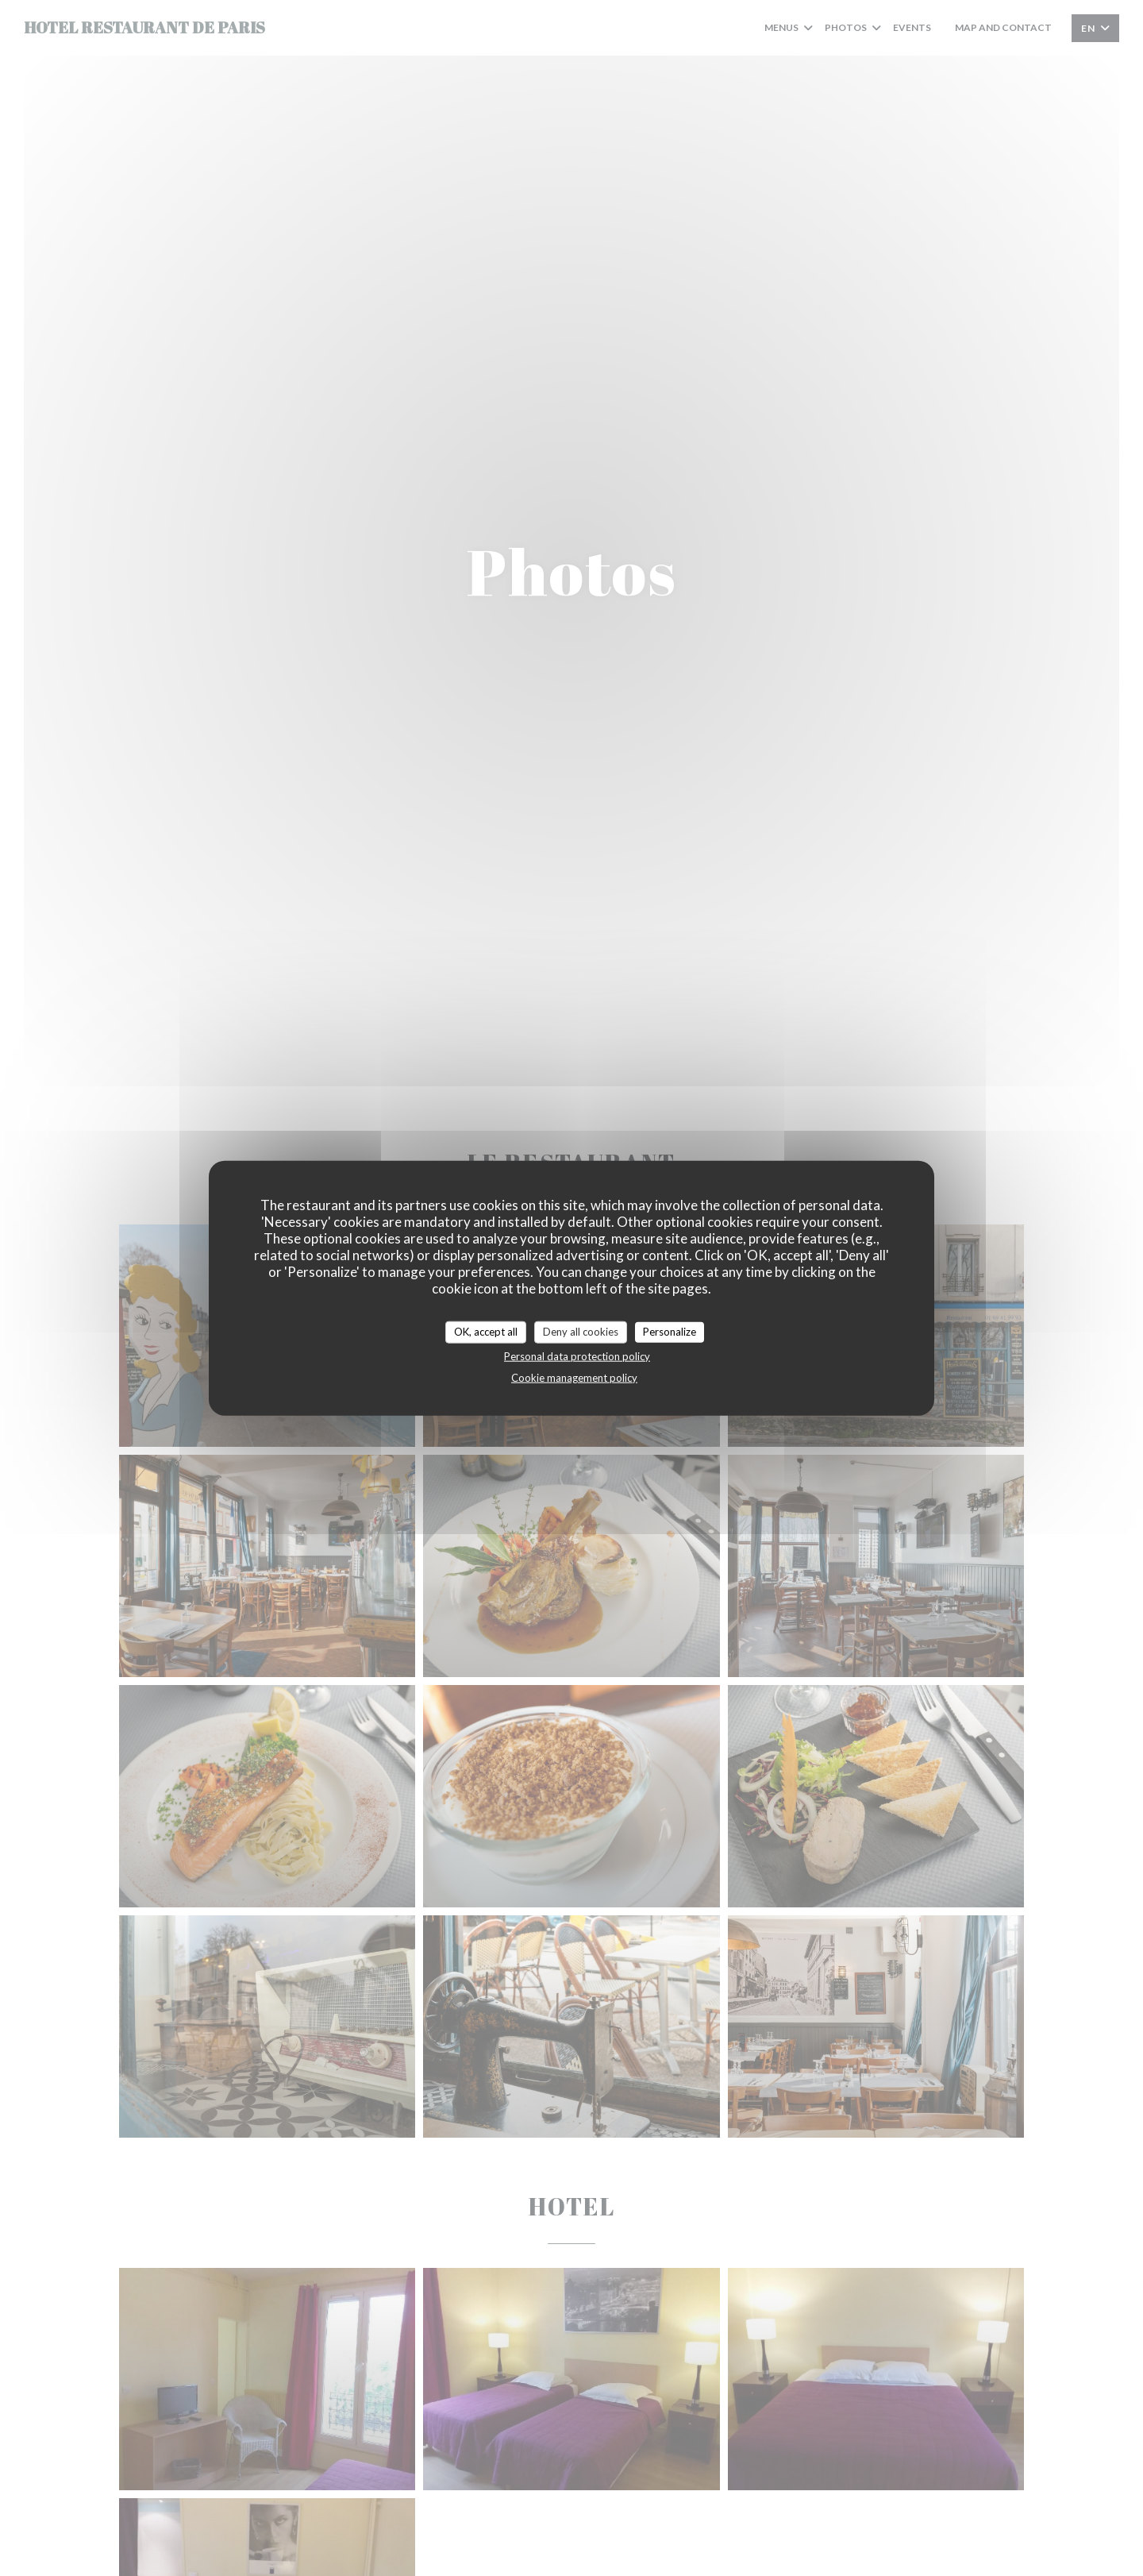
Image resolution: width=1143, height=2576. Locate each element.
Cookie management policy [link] (574, 1377)
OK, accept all (486, 1331)
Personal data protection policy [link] (577, 1355)
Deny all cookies (580, 1331)
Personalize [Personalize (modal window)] (669, 1331)
